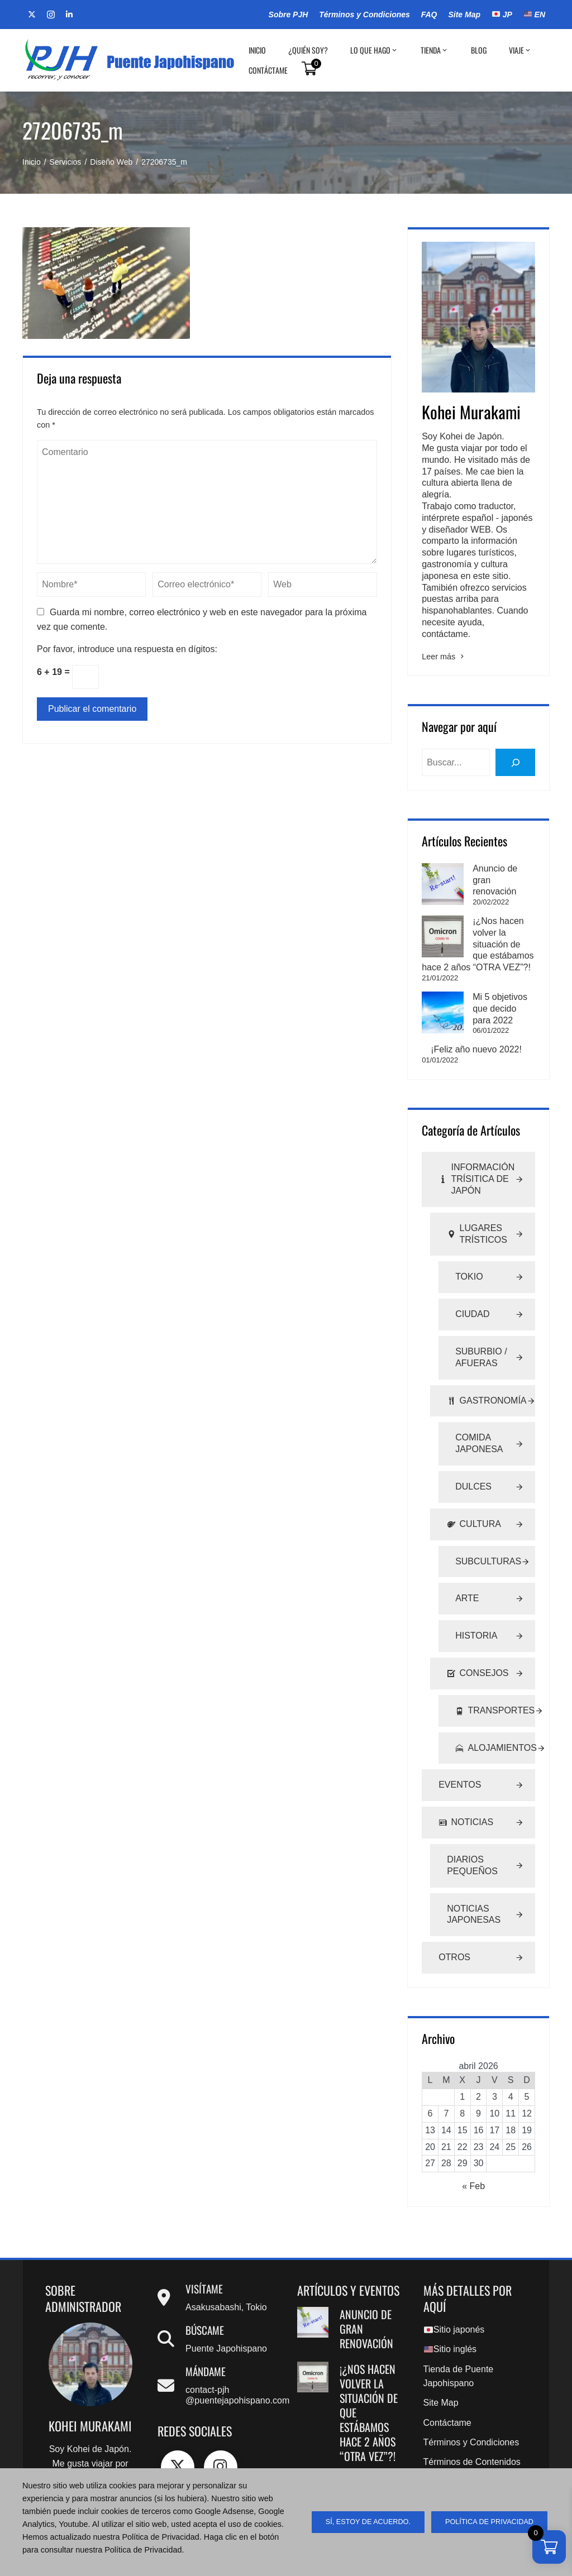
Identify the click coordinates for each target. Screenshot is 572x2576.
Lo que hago (374, 50)
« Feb (473, 2139)
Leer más (444, 656)
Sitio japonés (454, 2283)
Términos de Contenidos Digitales (472, 2424)
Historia (476, 1589)
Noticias (465, 1776)
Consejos (477, 1627)
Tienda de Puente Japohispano (458, 2330)
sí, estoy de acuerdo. (368, 2522)
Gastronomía (486, 1354)
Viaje (520, 50)
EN (534, 14)
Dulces (473, 1440)
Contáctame (268, 70)
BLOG (479, 50)
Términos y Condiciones (364, 14)
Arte (467, 1552)
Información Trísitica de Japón (476, 1132)
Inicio (257, 50)
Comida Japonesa (479, 1396)
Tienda (435, 50)
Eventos (459, 1738)
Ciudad (472, 1267)
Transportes (495, 1664)
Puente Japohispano (226, 2302)
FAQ (429, 14)
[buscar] (515, 762)
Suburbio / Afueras (481, 1310)
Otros (454, 1911)
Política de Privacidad (466, 2450)
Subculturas (488, 1514)
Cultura (474, 1478)
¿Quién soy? (308, 50)
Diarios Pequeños (472, 1819)
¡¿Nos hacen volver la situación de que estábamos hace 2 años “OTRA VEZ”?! (477, 920)
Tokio (469, 1230)
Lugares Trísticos (477, 1187)
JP (502, 14)
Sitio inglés (450, 2303)
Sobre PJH (288, 14)
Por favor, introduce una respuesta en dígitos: (127, 649)
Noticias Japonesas (473, 1867)
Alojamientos (495, 1701)
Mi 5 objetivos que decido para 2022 (365, 2456)
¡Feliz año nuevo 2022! (476, 1003)
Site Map (464, 14)
